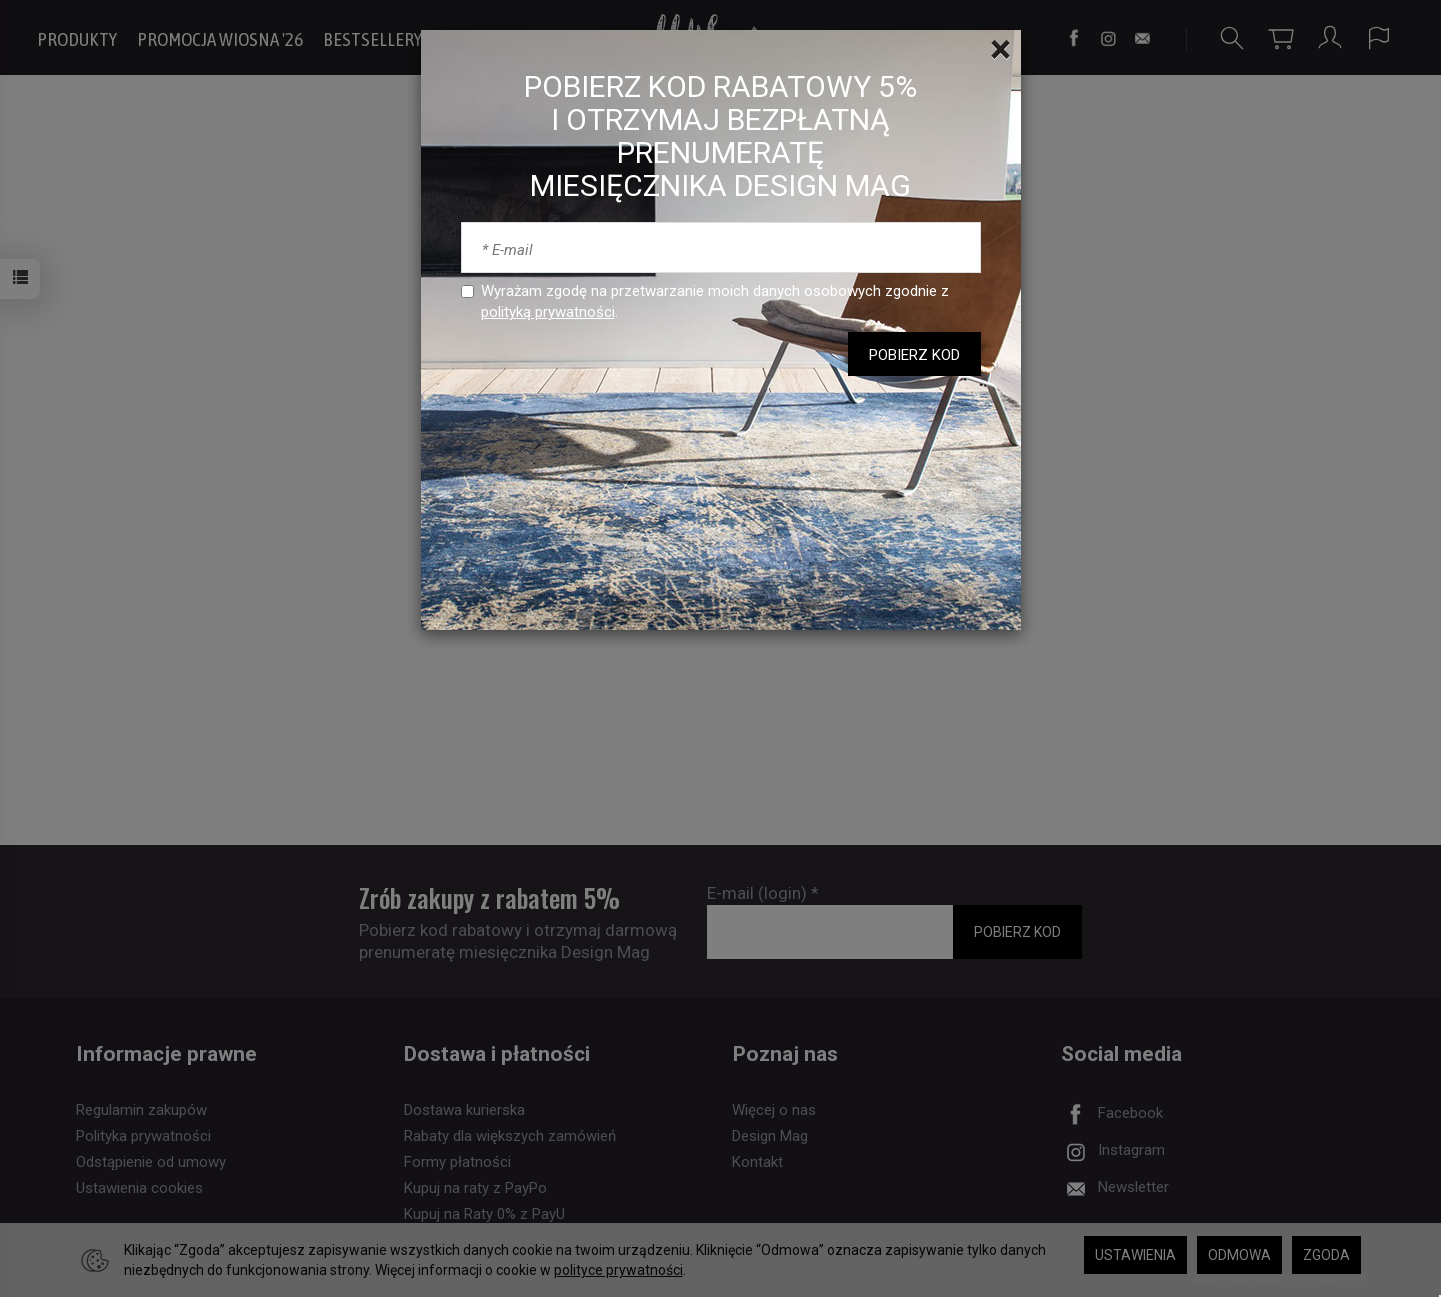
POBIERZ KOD (914, 355)
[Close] (1000, 50)
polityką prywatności (548, 312)
